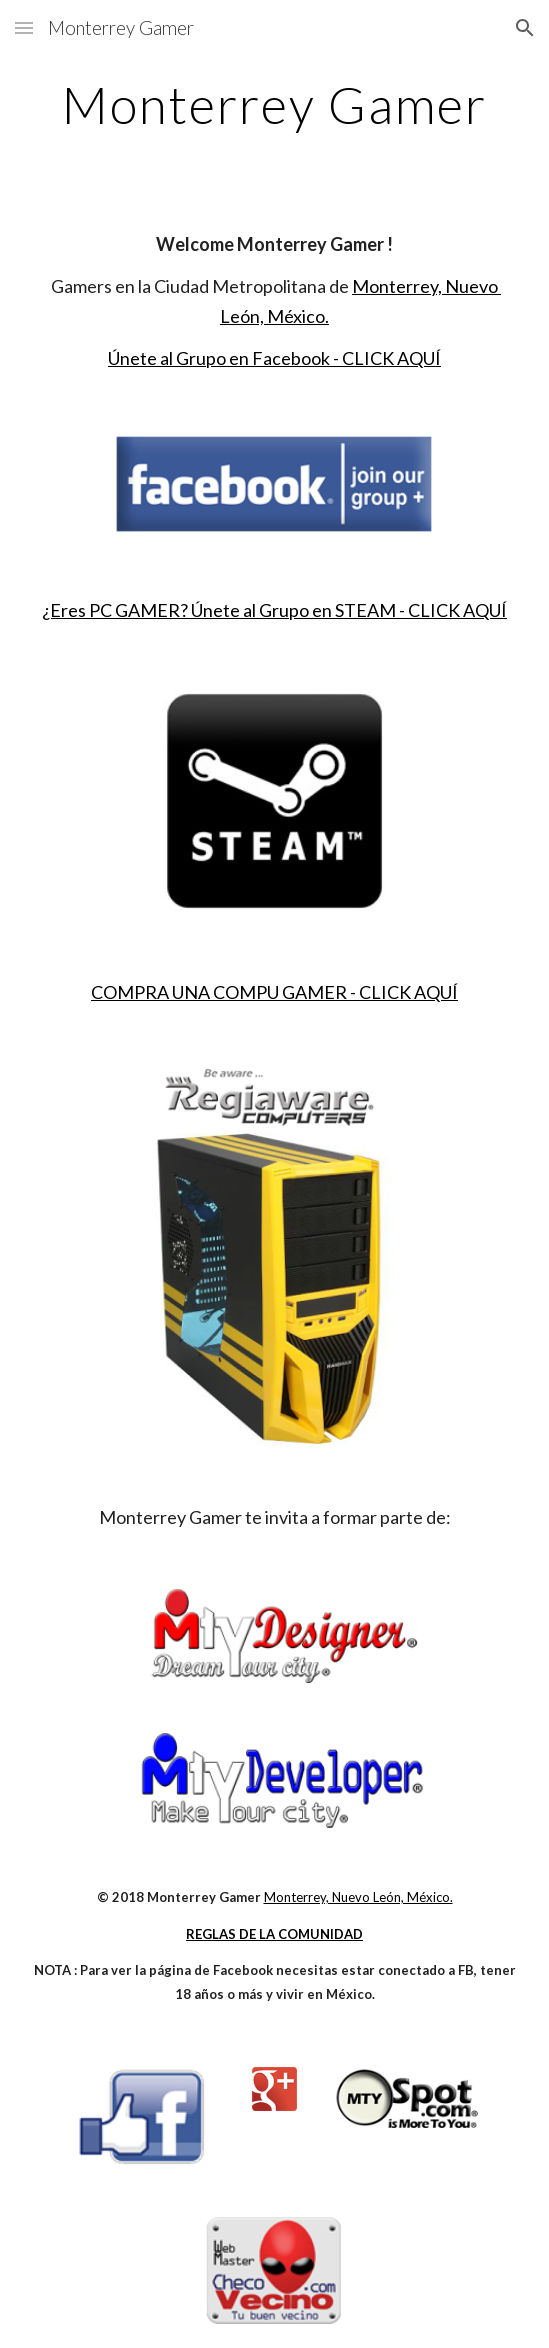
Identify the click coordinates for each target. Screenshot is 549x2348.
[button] (24, 27)
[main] (274, 105)
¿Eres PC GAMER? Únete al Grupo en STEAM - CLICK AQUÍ (274, 610)
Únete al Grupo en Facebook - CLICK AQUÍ (274, 358)
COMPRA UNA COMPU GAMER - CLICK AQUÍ (274, 992)
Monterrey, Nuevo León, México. (358, 1897)
